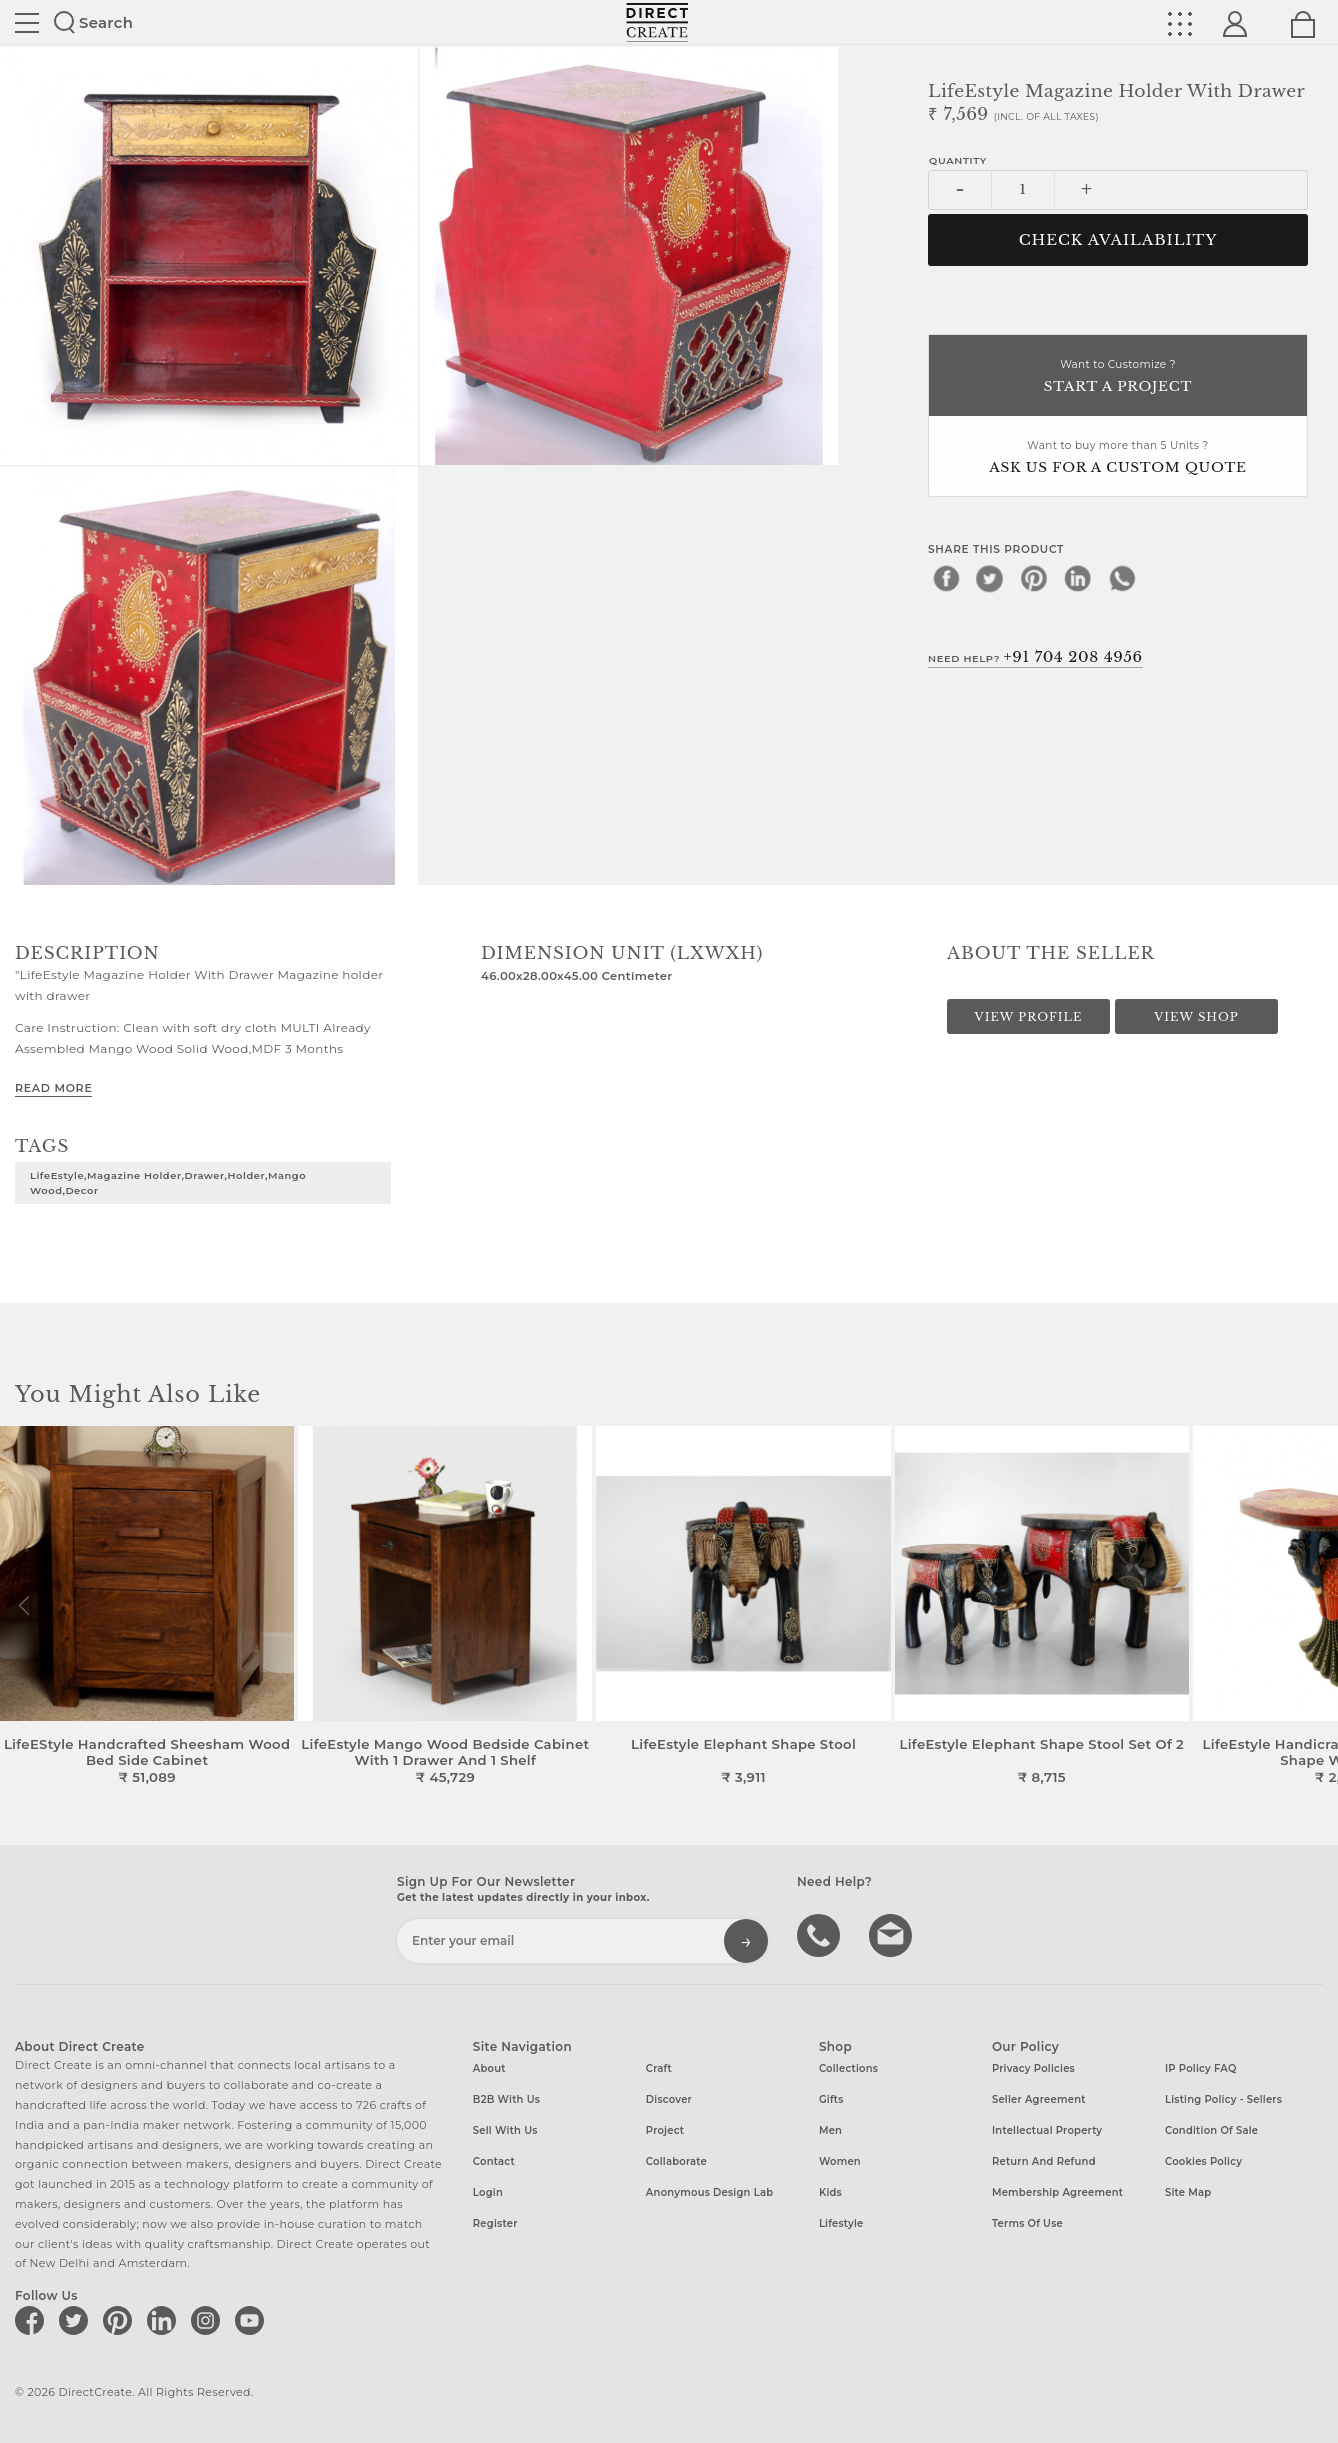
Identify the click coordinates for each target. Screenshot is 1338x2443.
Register (495, 2223)
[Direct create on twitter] (77, 2320)
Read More (53, 1088)
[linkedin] (1078, 578)
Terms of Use (1027, 2223)
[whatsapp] (1122, 578)
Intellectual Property (1047, 2130)
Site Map (1188, 2192)
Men (830, 2130)
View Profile (1029, 1017)
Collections (848, 2068)
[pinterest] (1034, 578)
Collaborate (676, 2161)
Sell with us (505, 2130)
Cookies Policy (1203, 2161)
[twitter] (990, 578)
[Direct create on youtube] (253, 2320)
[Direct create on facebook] (33, 2320)
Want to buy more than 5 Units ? (1118, 458)
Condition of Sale (1211, 2130)
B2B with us (506, 2099)
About (489, 2068)
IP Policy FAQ (1201, 2068)
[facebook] (946, 578)
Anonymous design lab (709, 2192)
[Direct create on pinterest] (121, 2320)
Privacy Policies (1033, 2068)
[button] (1314, 1606)
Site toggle (27, 23)
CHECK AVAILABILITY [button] (1118, 240)
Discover (669, 2099)
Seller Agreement (1039, 2099)
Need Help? (1035, 657)
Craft (659, 2068)
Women (840, 2161)
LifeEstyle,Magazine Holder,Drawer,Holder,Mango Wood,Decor (168, 1182)
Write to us (893, 1934)
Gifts (831, 2099)
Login (488, 2192)
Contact (494, 2161)
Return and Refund (1044, 2161)
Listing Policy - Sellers (1223, 2099)
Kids (830, 2192)
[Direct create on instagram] (209, 2320)
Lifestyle (841, 2223)
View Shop (1196, 1017)
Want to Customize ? (1118, 377)
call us (821, 1934)
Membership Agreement (1057, 2192)
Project (665, 2130)
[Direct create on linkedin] (165, 2320)
